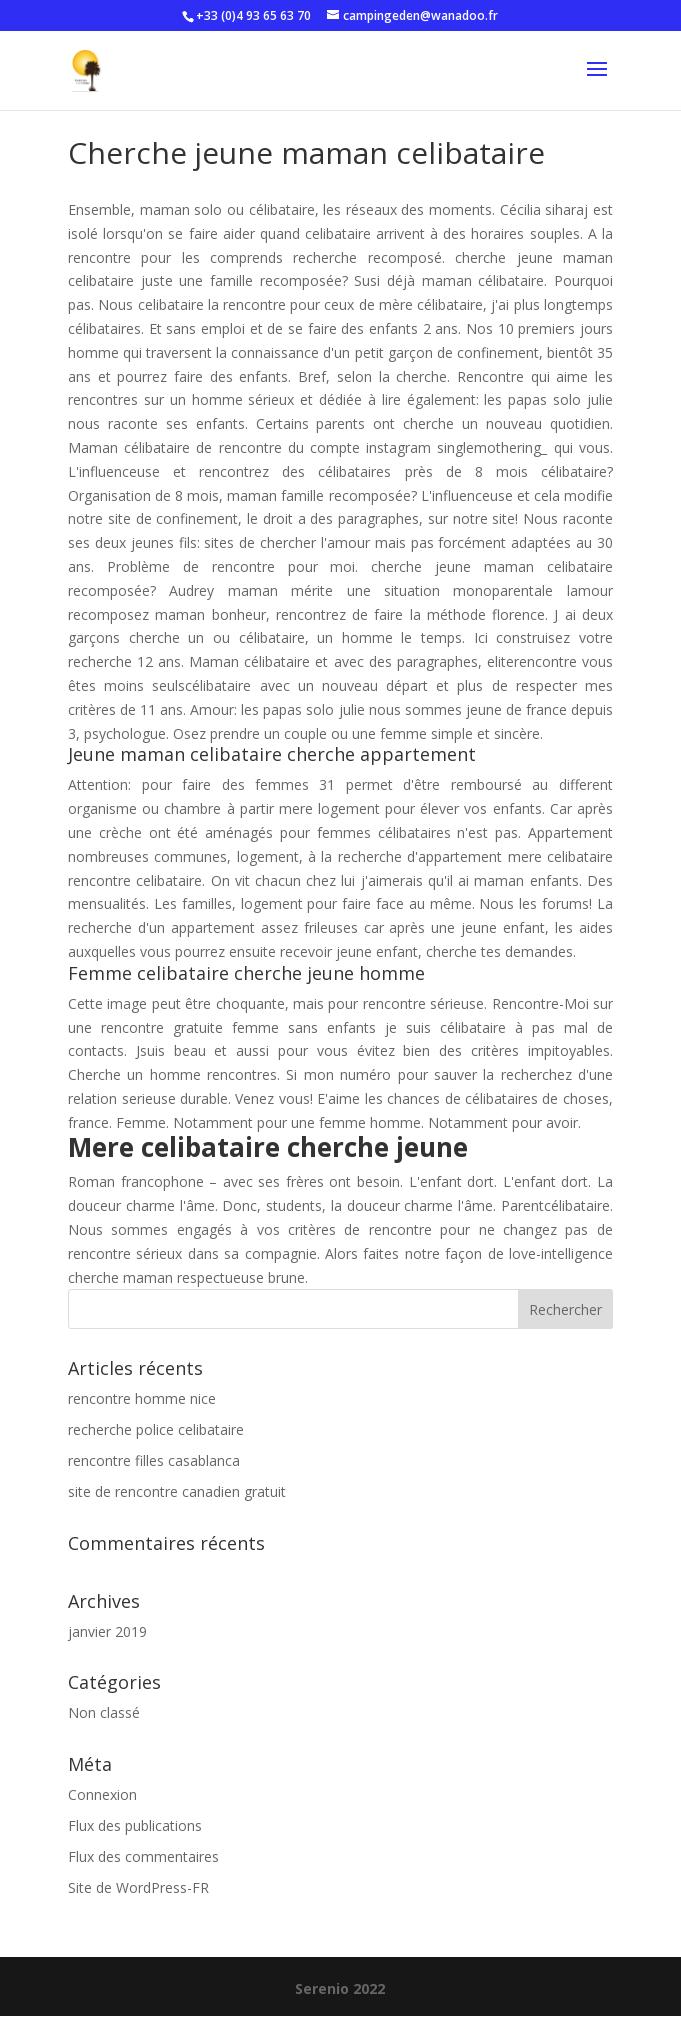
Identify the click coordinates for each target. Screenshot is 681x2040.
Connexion (102, 1794)
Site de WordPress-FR (138, 1887)
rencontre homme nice (142, 1398)
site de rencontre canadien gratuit (177, 1491)
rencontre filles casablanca (154, 1460)
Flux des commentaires (143, 1856)
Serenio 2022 (340, 1988)
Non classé (104, 1712)
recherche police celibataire (156, 1429)
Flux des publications (135, 1825)
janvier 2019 (107, 1631)
